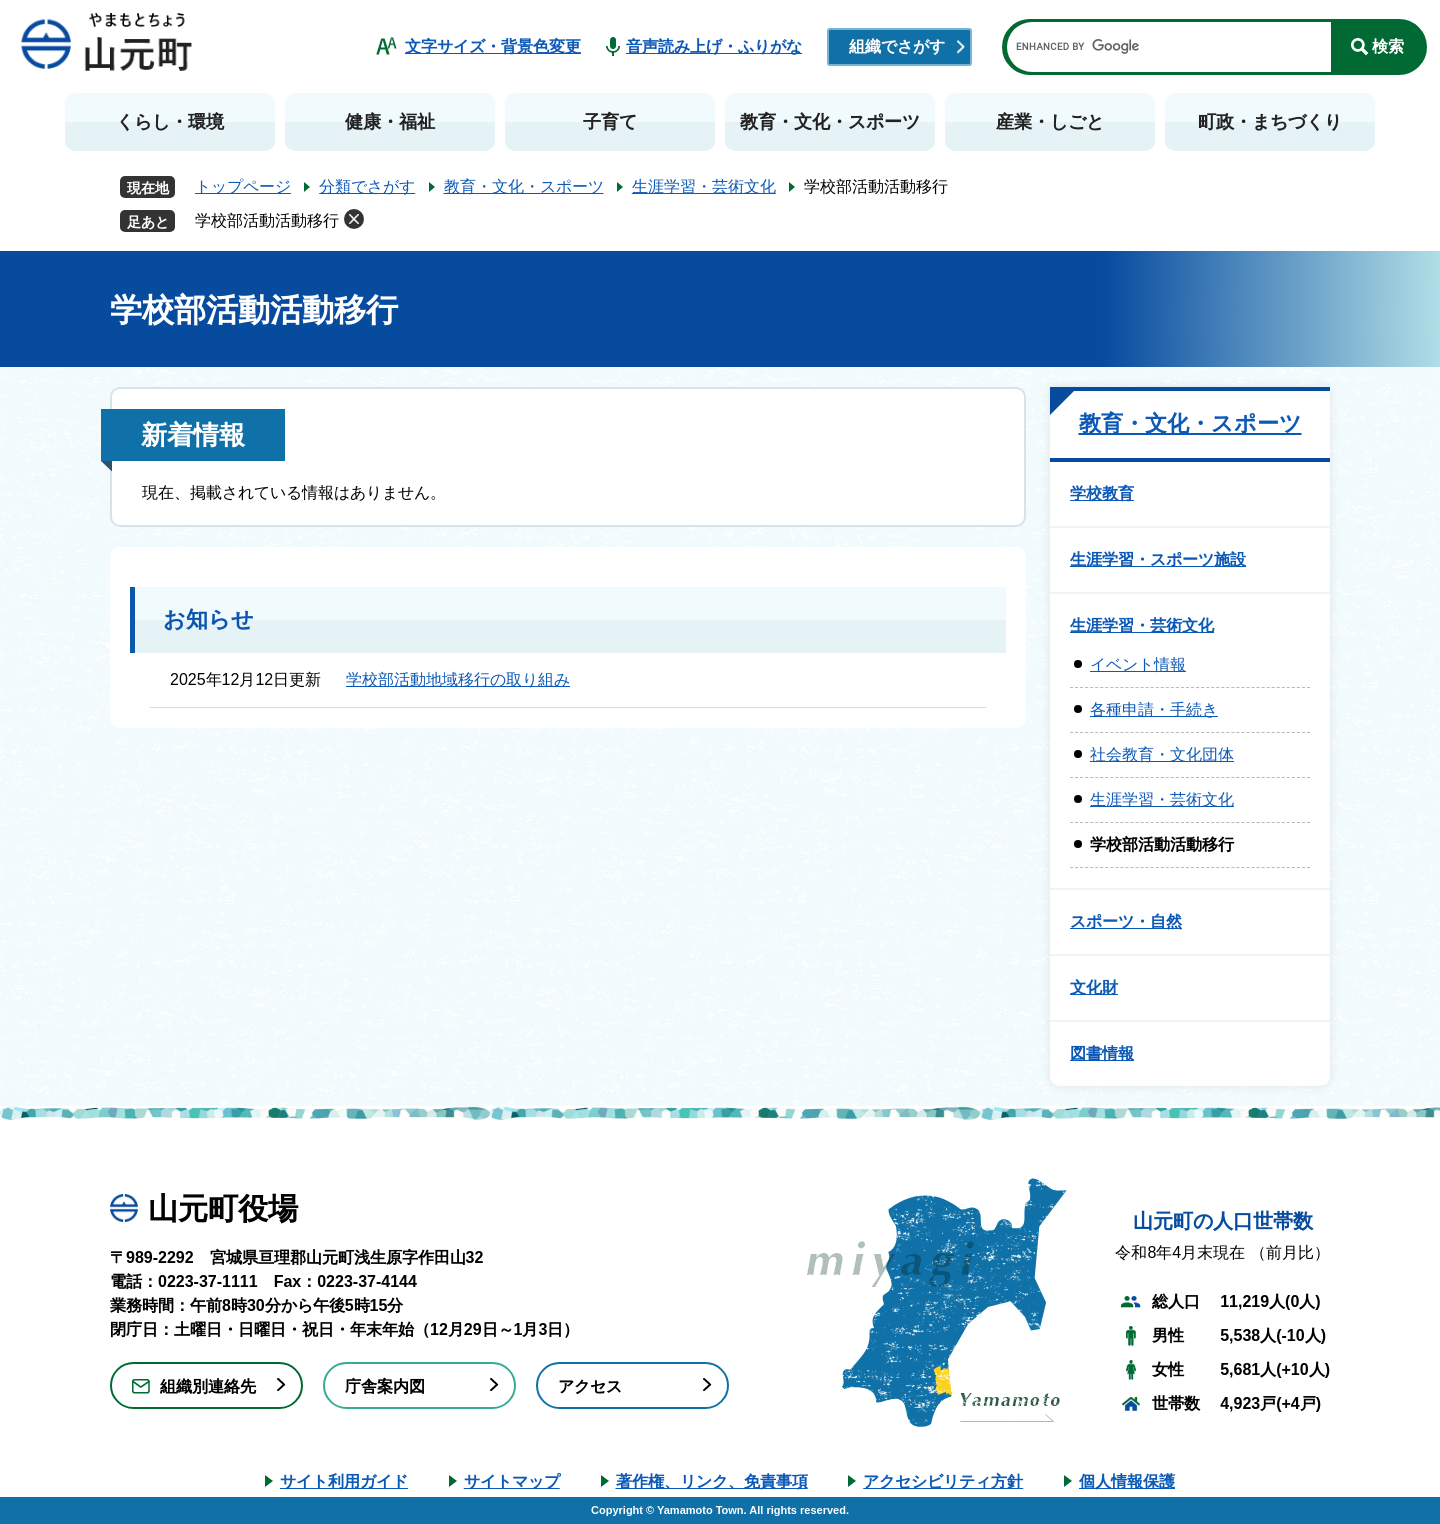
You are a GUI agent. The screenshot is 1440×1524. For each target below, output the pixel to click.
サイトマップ (512, 1481)
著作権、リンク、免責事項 (712, 1481)
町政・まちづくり (1270, 122)
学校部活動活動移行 (267, 220)
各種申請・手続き (1154, 709)
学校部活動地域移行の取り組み (458, 679)
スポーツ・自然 (1126, 921)
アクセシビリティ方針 (943, 1481)
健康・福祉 (390, 122)
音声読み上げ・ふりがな (714, 46)
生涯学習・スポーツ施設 (1158, 559)
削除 (354, 219)
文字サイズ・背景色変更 (493, 46)
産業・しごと (1050, 122)
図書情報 (1102, 1053)
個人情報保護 (1127, 1481)
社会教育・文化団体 (1162, 754)
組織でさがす (897, 46)
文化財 (1094, 987)
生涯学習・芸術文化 (704, 186)
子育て (610, 122)
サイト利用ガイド (344, 1481)
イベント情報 (1138, 664)
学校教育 (1102, 493)
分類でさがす (367, 186)
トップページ (243, 186)
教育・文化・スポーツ (830, 122)
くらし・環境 (170, 122)
